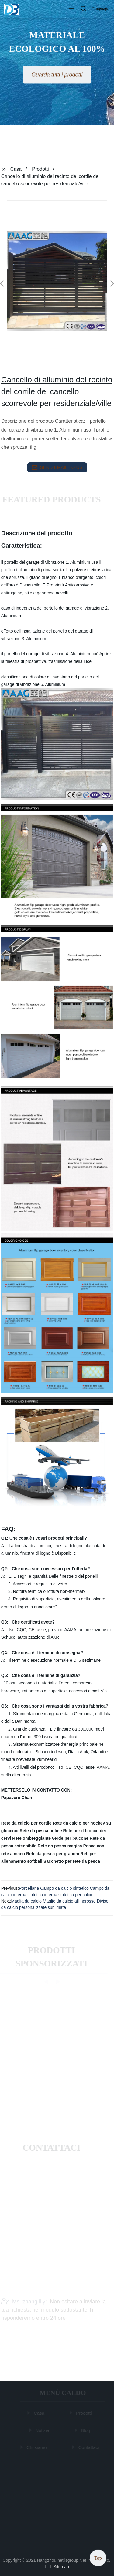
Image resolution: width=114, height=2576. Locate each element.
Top (98, 2557)
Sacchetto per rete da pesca (71, 1861)
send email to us (57, 468)
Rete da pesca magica (60, 1845)
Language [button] (100, 9)
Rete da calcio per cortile (26, 1823)
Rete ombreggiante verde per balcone (50, 1838)
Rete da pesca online (40, 1830)
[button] (71, 9)
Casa (16, 169)
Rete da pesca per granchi (52, 1853)
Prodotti (40, 169)
